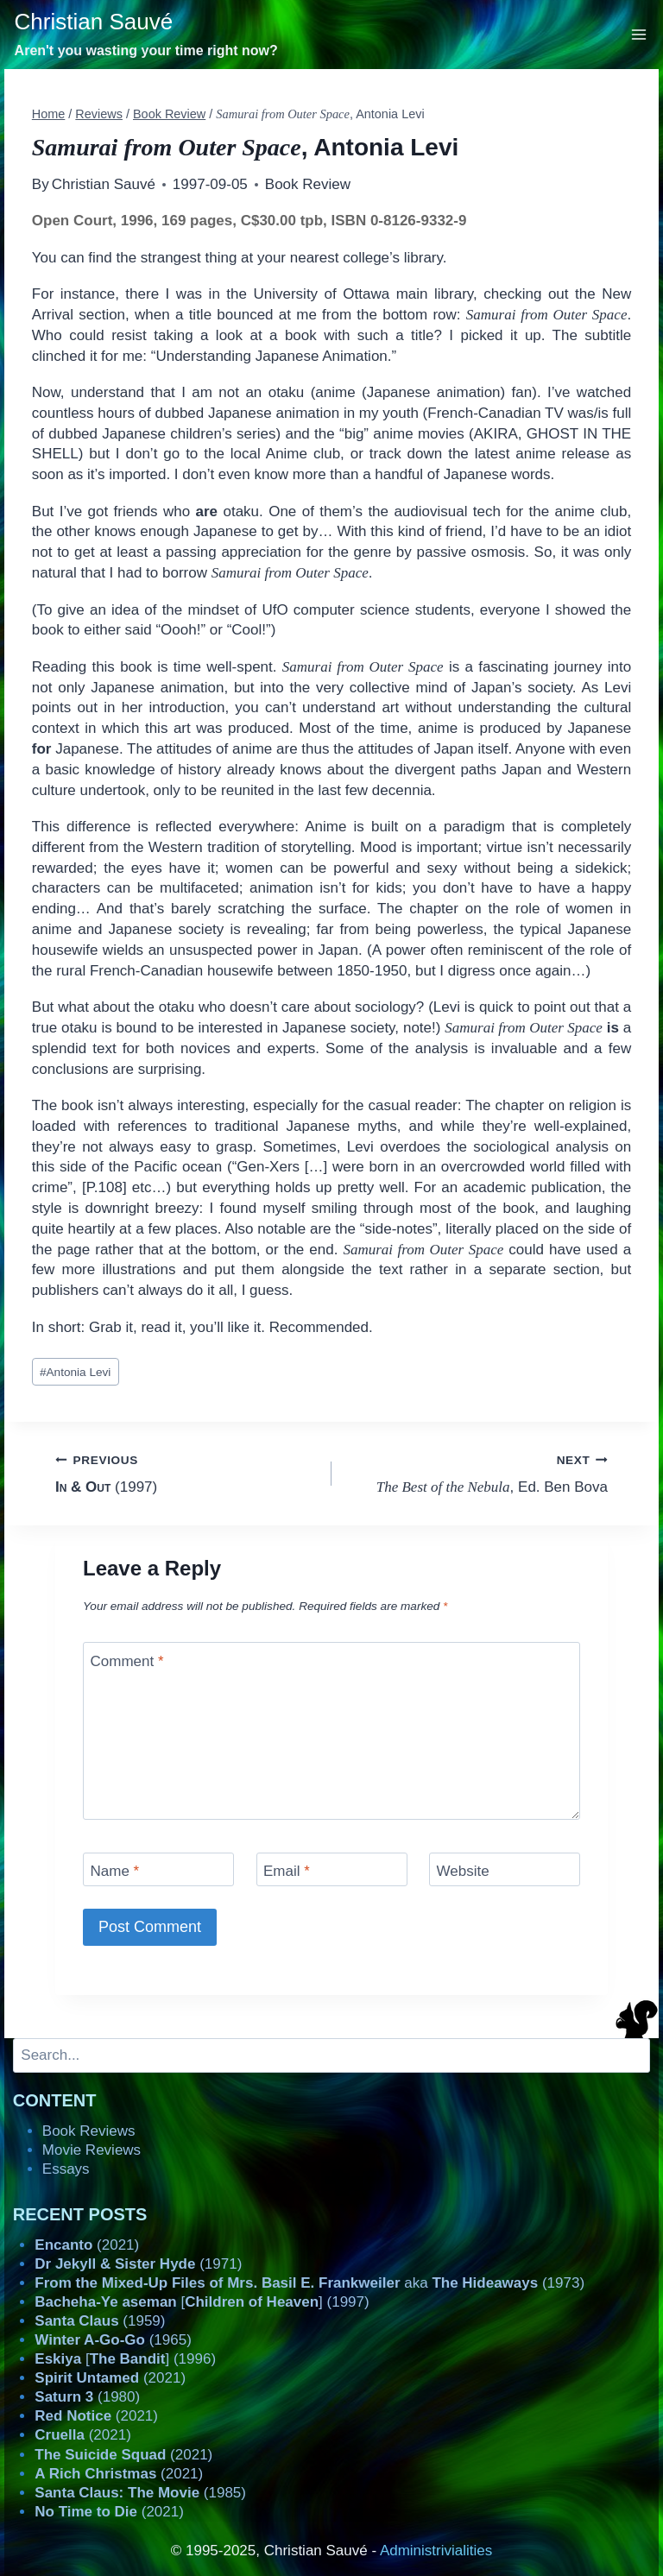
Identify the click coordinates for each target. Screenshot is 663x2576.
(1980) (87, 2397)
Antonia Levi (75, 1372)
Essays (66, 2169)
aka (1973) (309, 2283)
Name (115, 1871)
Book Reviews (89, 2131)
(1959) (100, 2321)
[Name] (158, 1869)
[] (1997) (202, 2302)
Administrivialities (436, 2550)
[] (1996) (125, 2359)
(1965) (113, 2340)
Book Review (307, 184)
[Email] (331, 1869)
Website (463, 1871)
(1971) (138, 2264)
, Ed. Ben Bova (477, 1472)
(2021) (87, 2245)
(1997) (186, 1472)
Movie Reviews (91, 2150)
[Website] (504, 1869)
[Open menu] (639, 34)
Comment (127, 1660)
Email (286, 1871)
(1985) (140, 2492)
